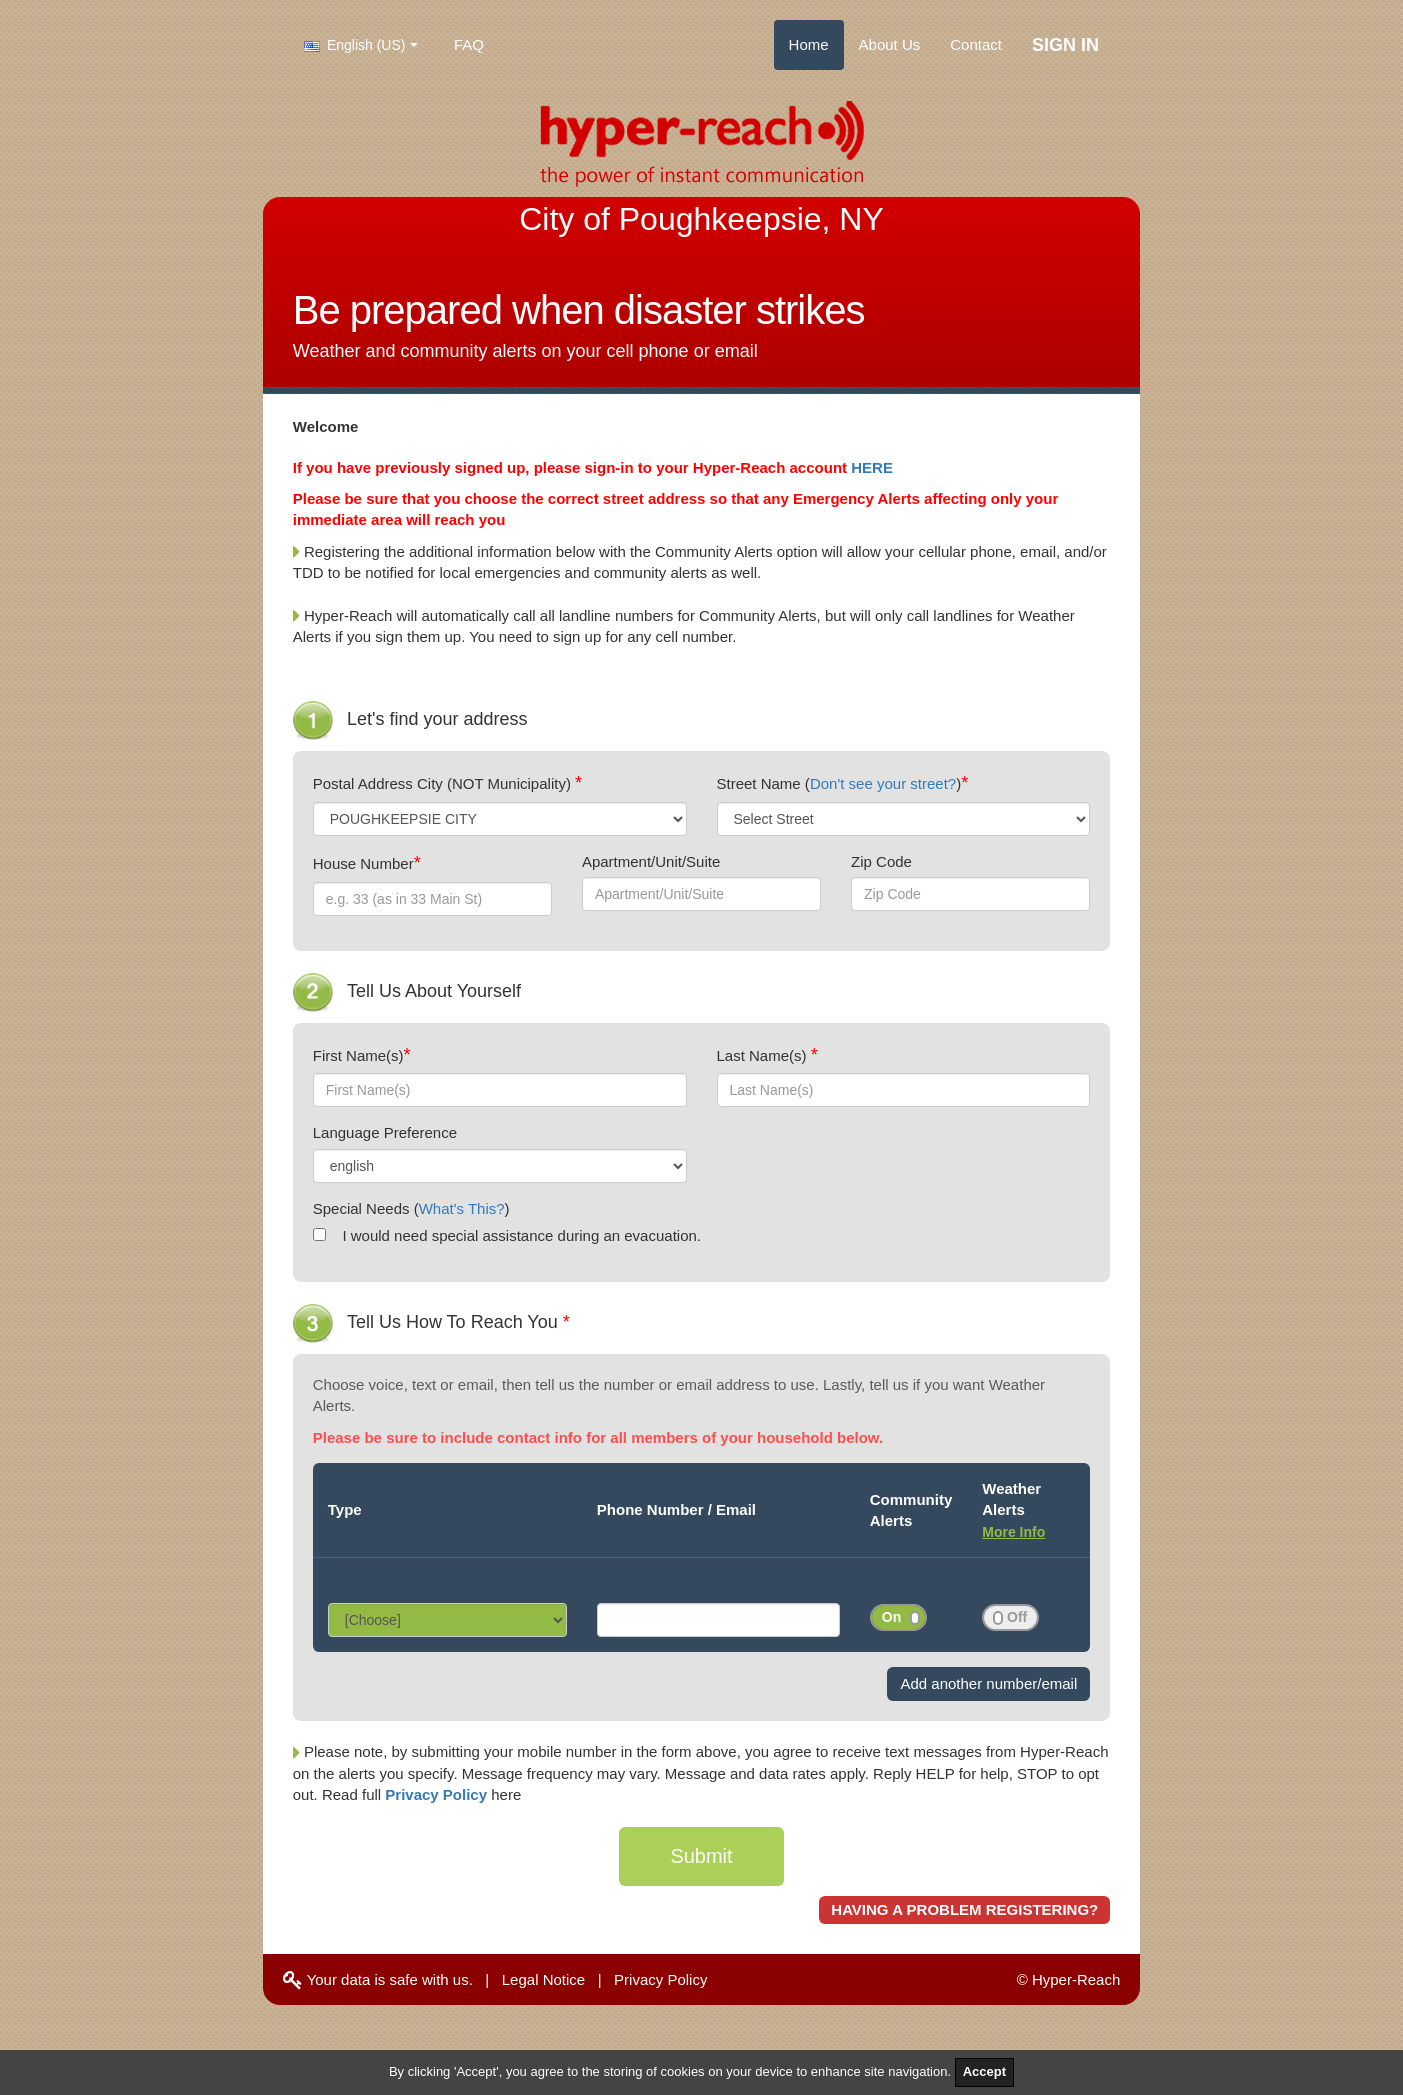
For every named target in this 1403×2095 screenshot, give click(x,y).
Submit (701, 1856)
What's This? (462, 1208)
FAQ (469, 44)
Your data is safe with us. (378, 1979)
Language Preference (385, 1132)
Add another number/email (988, 1683)
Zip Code (881, 861)
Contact (976, 44)
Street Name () (839, 783)
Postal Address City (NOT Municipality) (444, 783)
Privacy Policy (438, 1794)
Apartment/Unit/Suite (651, 861)
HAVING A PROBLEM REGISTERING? (964, 1909)
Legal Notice (543, 1979)
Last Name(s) (764, 1055)
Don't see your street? (883, 783)
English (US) (354, 45)
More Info (1013, 1532)
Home (809, 44)
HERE (872, 467)
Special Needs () (411, 1208)
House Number (363, 863)
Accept (984, 2071)
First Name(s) (358, 1055)
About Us (890, 44)
